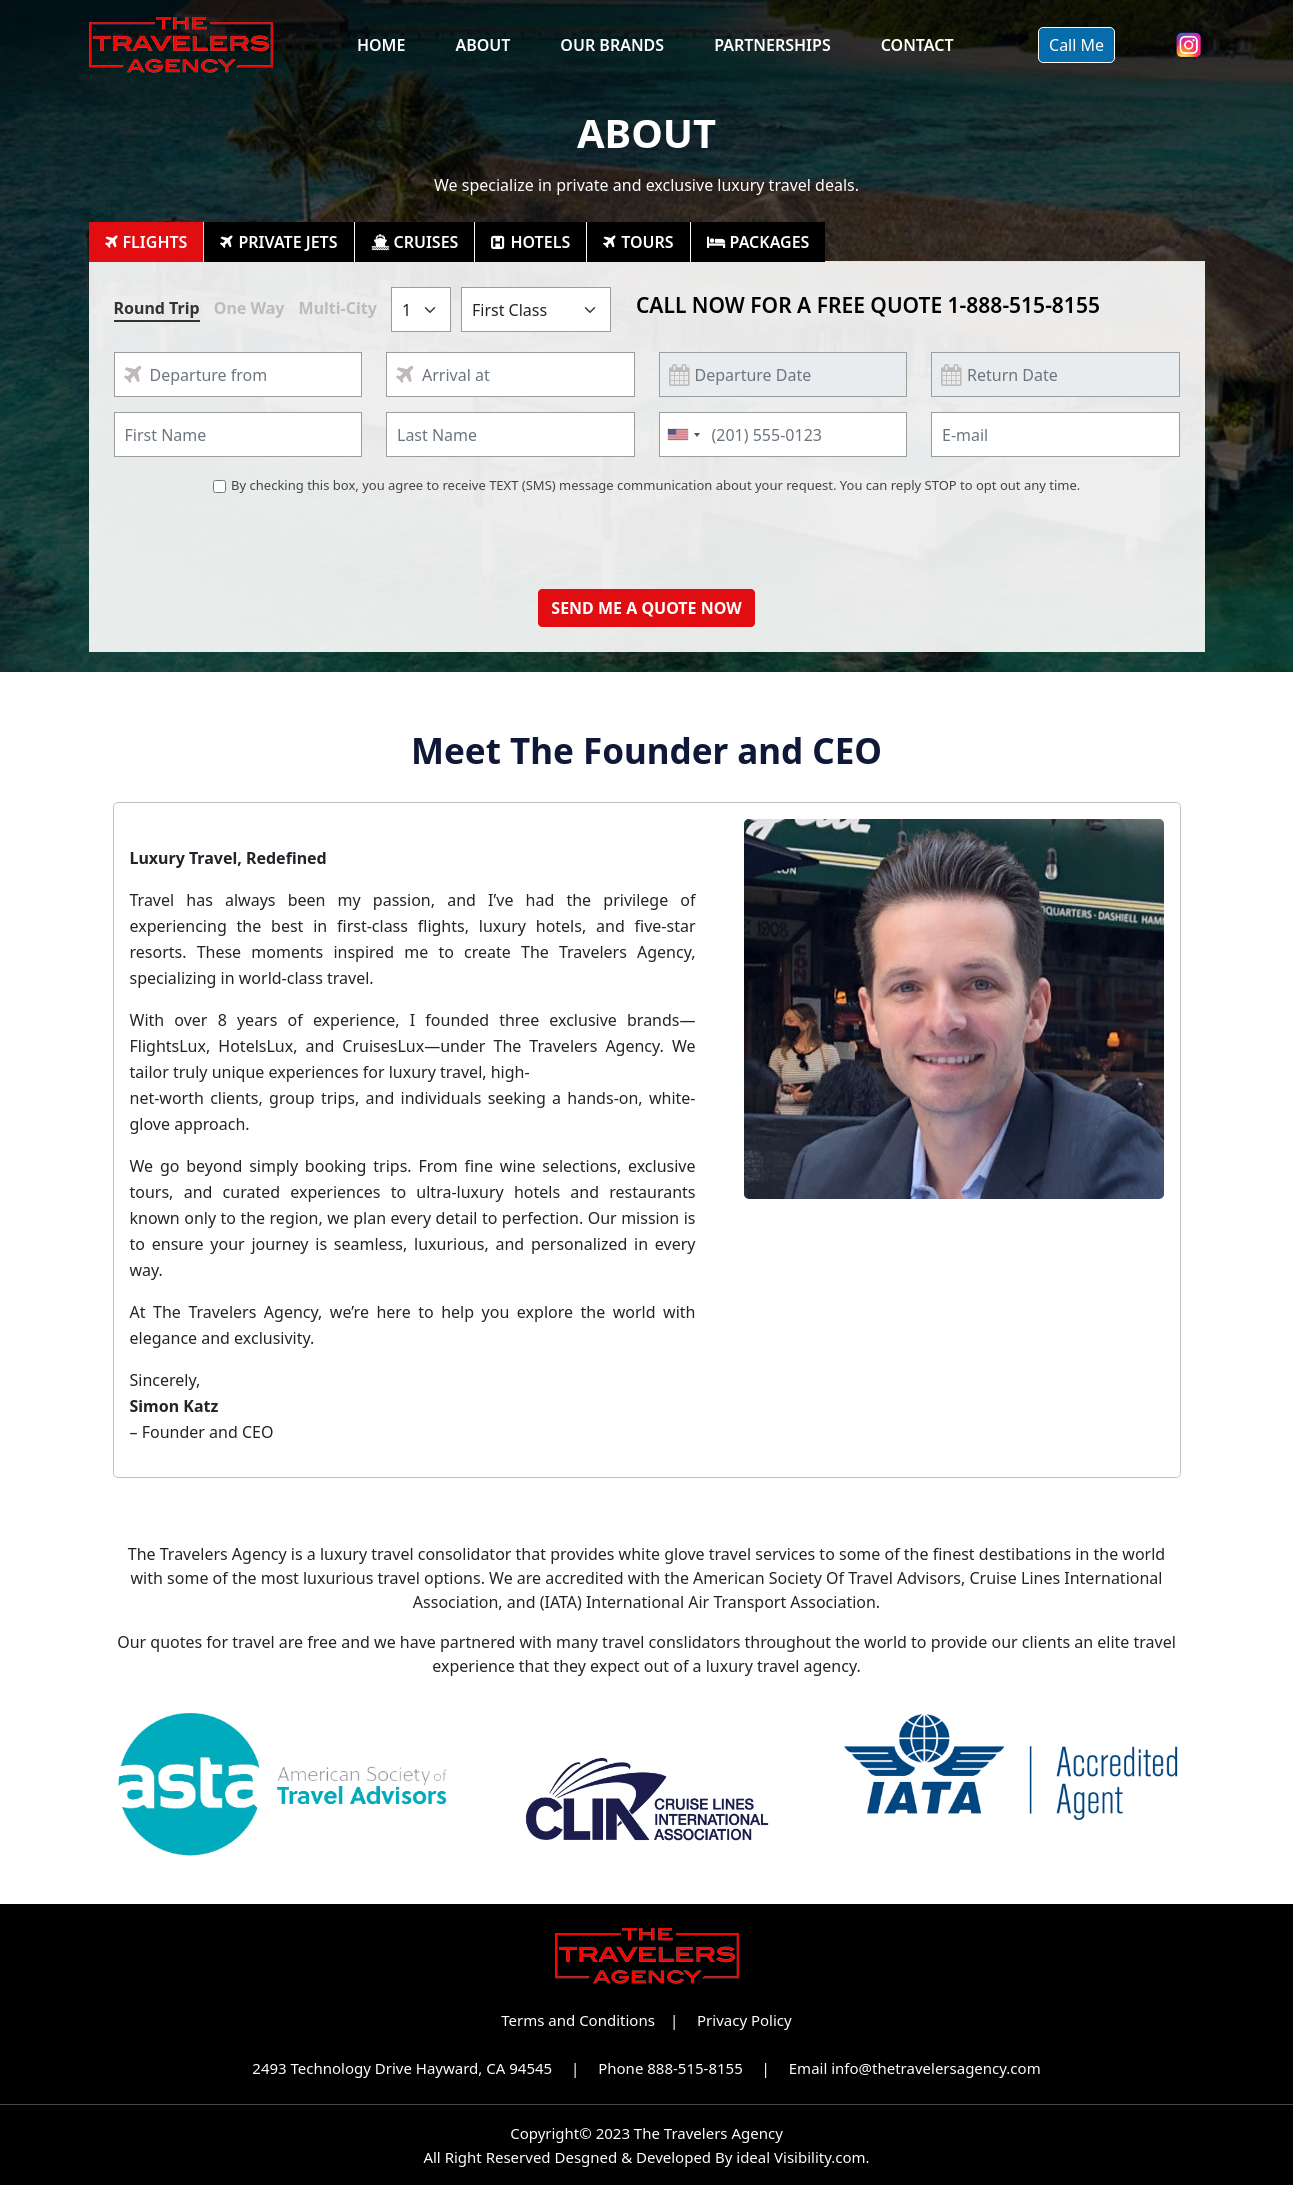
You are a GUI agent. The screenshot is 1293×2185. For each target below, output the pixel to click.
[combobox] (683, 434)
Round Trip (157, 308)
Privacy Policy (744, 2020)
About (482, 45)
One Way (249, 308)
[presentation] (647, 535)
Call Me (1076, 45)
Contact (917, 45)
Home (381, 45)
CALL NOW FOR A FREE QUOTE (868, 305)
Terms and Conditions (578, 2020)
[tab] (147, 242)
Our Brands (612, 45)
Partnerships (772, 45)
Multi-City (338, 308)
